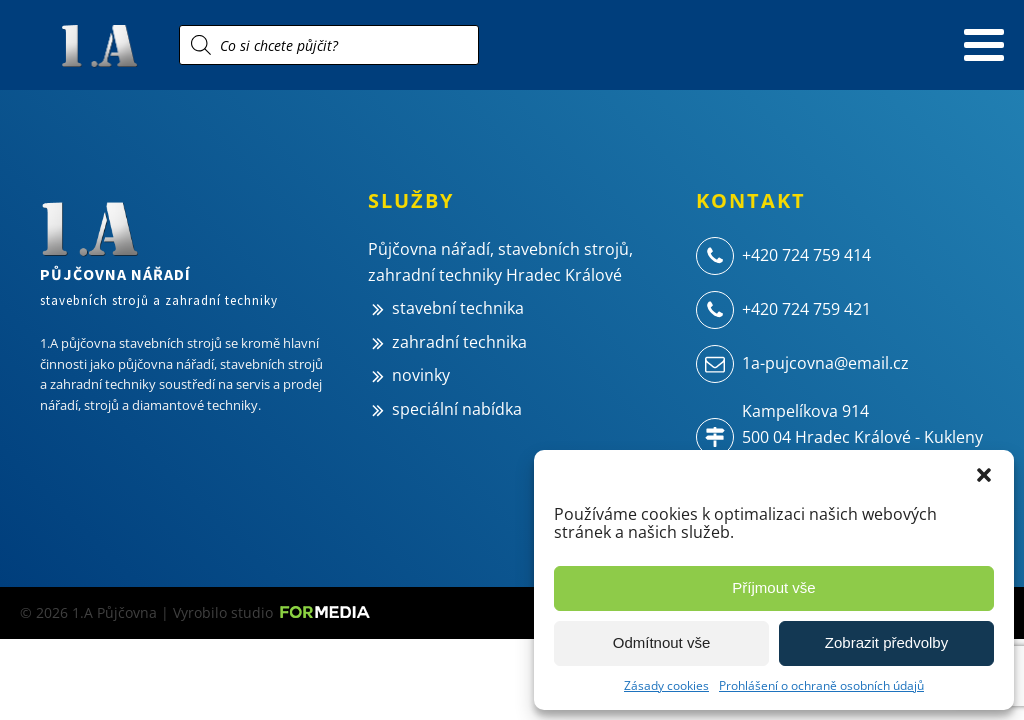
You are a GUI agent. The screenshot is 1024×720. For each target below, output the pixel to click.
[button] (984, 475)
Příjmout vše (773, 587)
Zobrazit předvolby (886, 642)
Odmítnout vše (662, 642)
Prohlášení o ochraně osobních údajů (821, 685)
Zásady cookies (666, 685)
